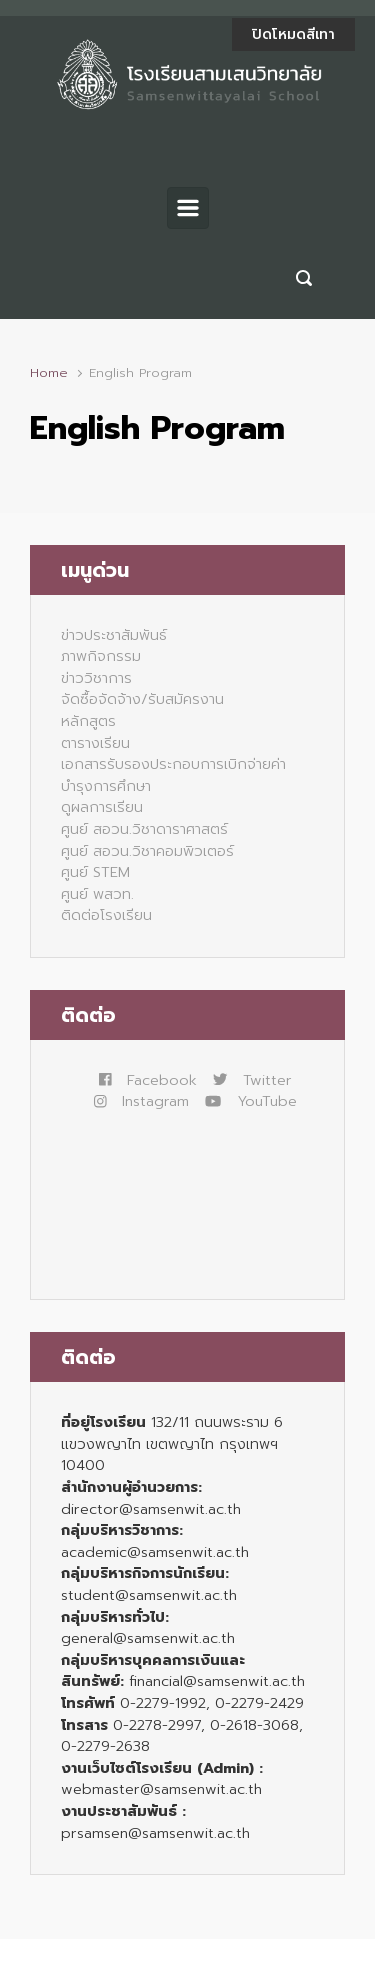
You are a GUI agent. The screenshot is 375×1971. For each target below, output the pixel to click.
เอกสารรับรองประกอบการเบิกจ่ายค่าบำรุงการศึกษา (173, 775)
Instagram (142, 1101)
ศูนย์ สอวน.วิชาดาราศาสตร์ (144, 829)
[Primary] (188, 208)
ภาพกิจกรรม (101, 656)
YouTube (251, 1101)
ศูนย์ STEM (95, 872)
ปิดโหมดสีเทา (293, 34)
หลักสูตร (88, 721)
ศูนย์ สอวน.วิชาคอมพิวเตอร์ (147, 851)
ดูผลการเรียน (102, 807)
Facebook (148, 1080)
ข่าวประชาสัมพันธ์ (114, 635)
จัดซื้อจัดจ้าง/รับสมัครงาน (142, 699)
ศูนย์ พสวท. (97, 894)
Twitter (252, 1080)
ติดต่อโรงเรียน (106, 915)
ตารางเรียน (95, 743)
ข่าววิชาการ (96, 678)
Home (49, 372)
